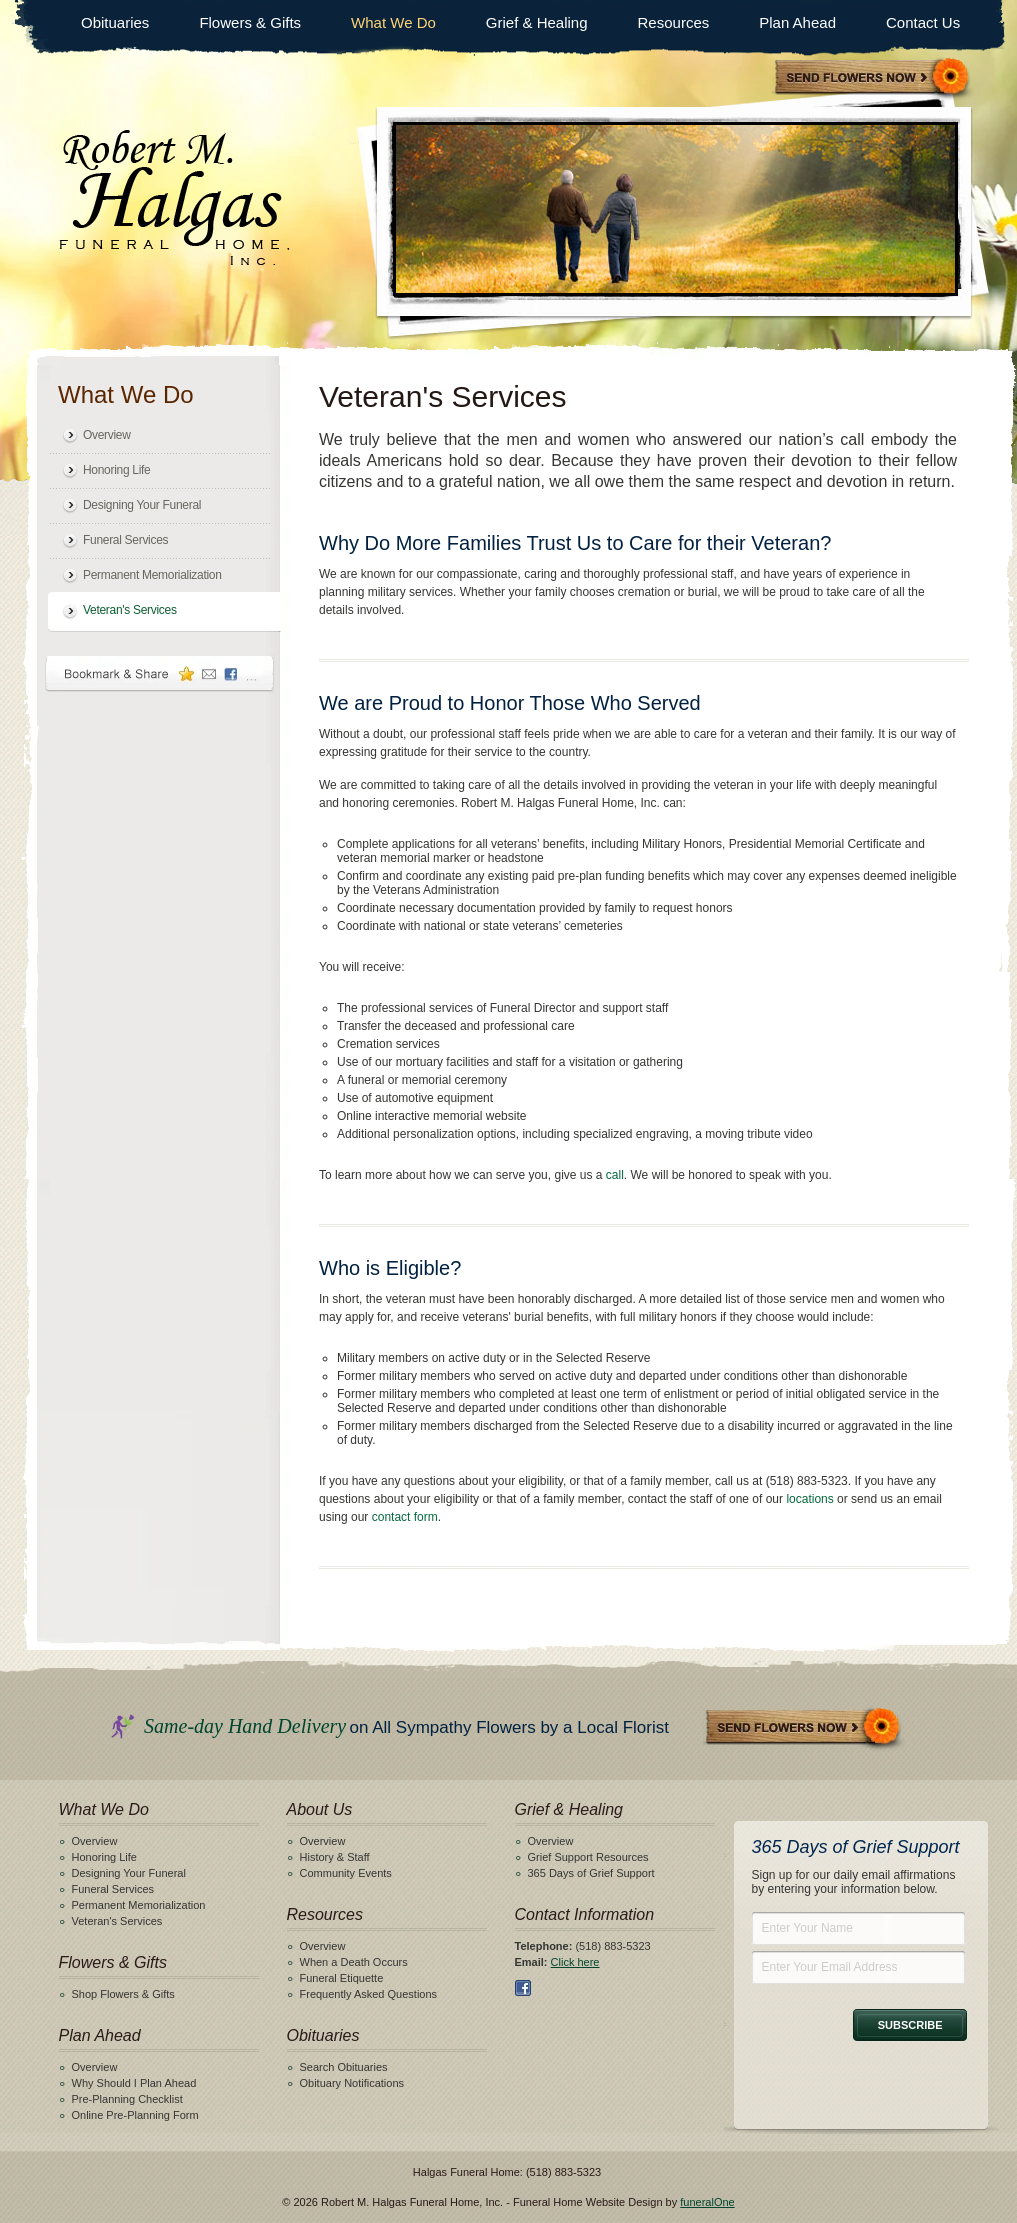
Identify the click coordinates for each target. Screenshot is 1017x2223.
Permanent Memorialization (152, 575)
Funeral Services (125, 540)
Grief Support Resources (588, 1857)
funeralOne (707, 2202)
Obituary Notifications (352, 2083)
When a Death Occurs (354, 1962)
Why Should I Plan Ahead (134, 2083)
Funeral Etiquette (342, 1978)
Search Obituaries (344, 2067)
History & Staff (335, 1857)
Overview (107, 435)
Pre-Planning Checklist (127, 2099)
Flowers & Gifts (250, 22)
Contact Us (923, 22)
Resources (674, 22)
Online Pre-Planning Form (135, 2115)
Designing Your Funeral (142, 505)
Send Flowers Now (804, 1728)
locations (809, 1499)
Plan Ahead (797, 22)
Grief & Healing (537, 22)
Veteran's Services (130, 610)
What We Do (393, 22)
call (615, 1175)
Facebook (523, 1988)
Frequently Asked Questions (369, 1994)
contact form (405, 1517)
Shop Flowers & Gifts (123, 1994)
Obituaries (115, 22)
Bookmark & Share (160, 673)
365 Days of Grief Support (591, 1873)
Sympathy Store (873, 78)
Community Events (346, 1873)
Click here (575, 1962)
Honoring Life (116, 470)
